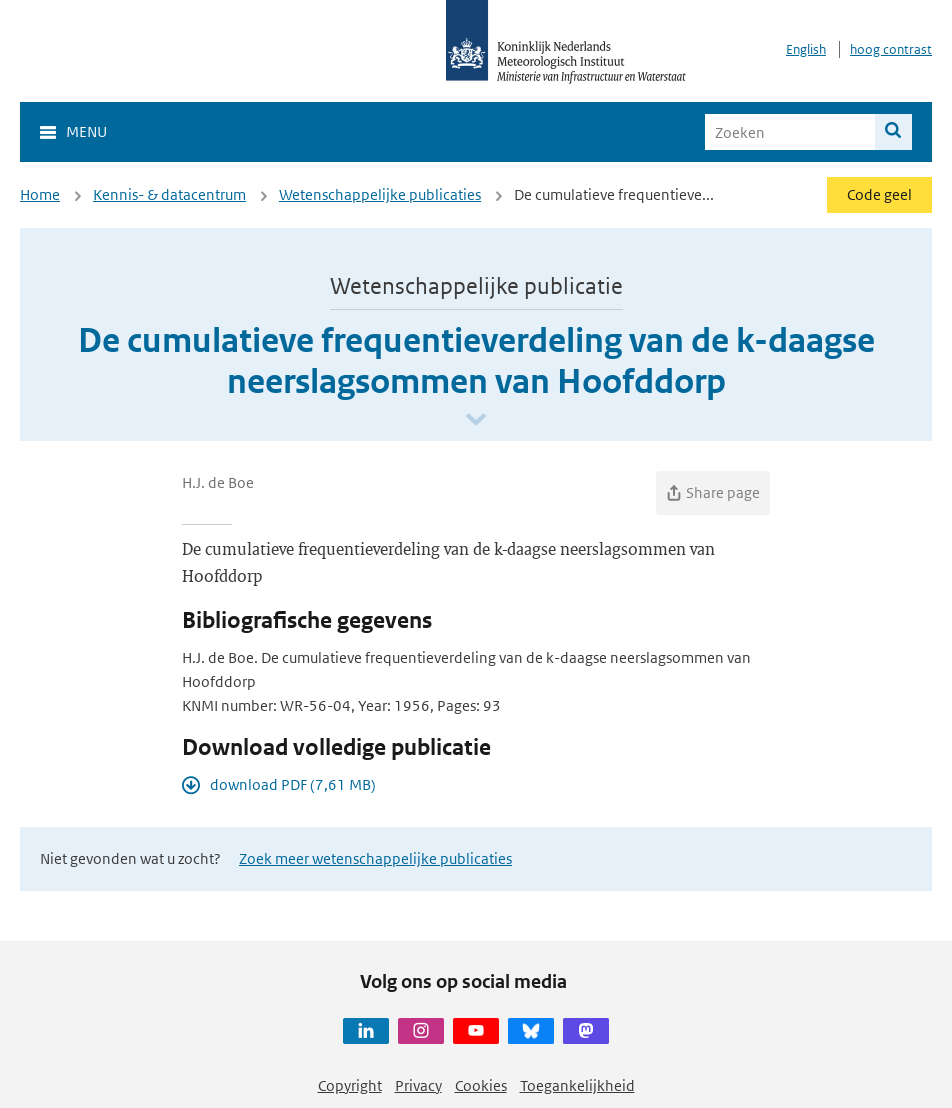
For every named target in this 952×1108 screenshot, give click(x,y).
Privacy (418, 1085)
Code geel (879, 194)
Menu (86, 131)
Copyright (350, 1085)
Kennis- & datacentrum (169, 194)
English (806, 49)
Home (40, 194)
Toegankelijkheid (577, 1085)
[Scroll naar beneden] (476, 420)
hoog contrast (891, 49)
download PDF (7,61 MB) (293, 784)
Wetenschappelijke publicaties (380, 194)
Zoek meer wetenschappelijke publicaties (375, 858)
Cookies (481, 1085)
